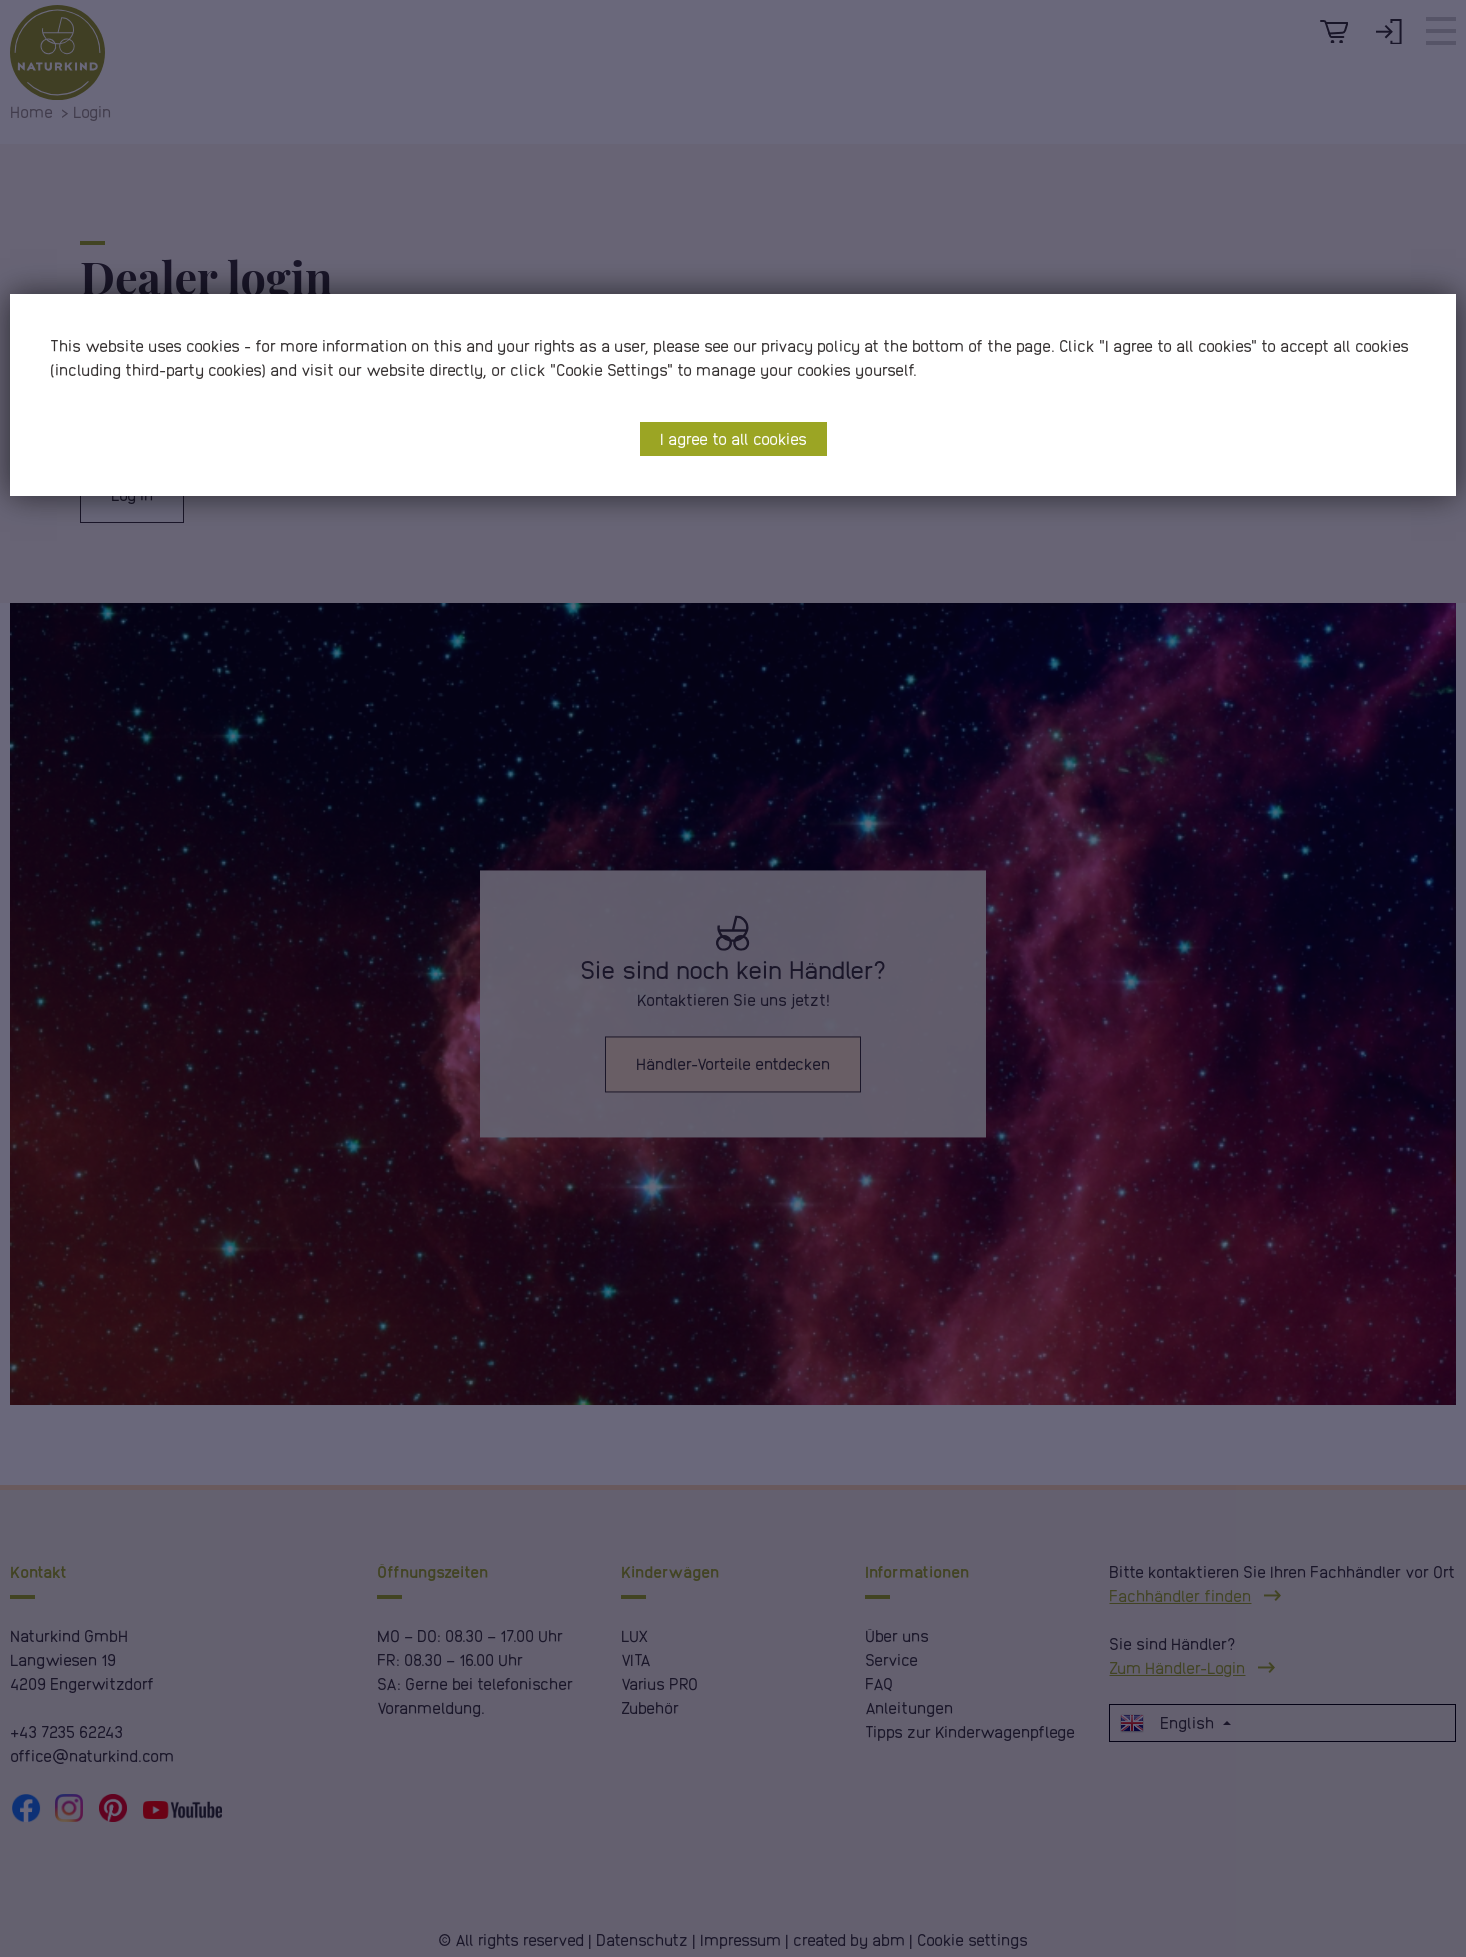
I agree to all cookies (733, 438)
